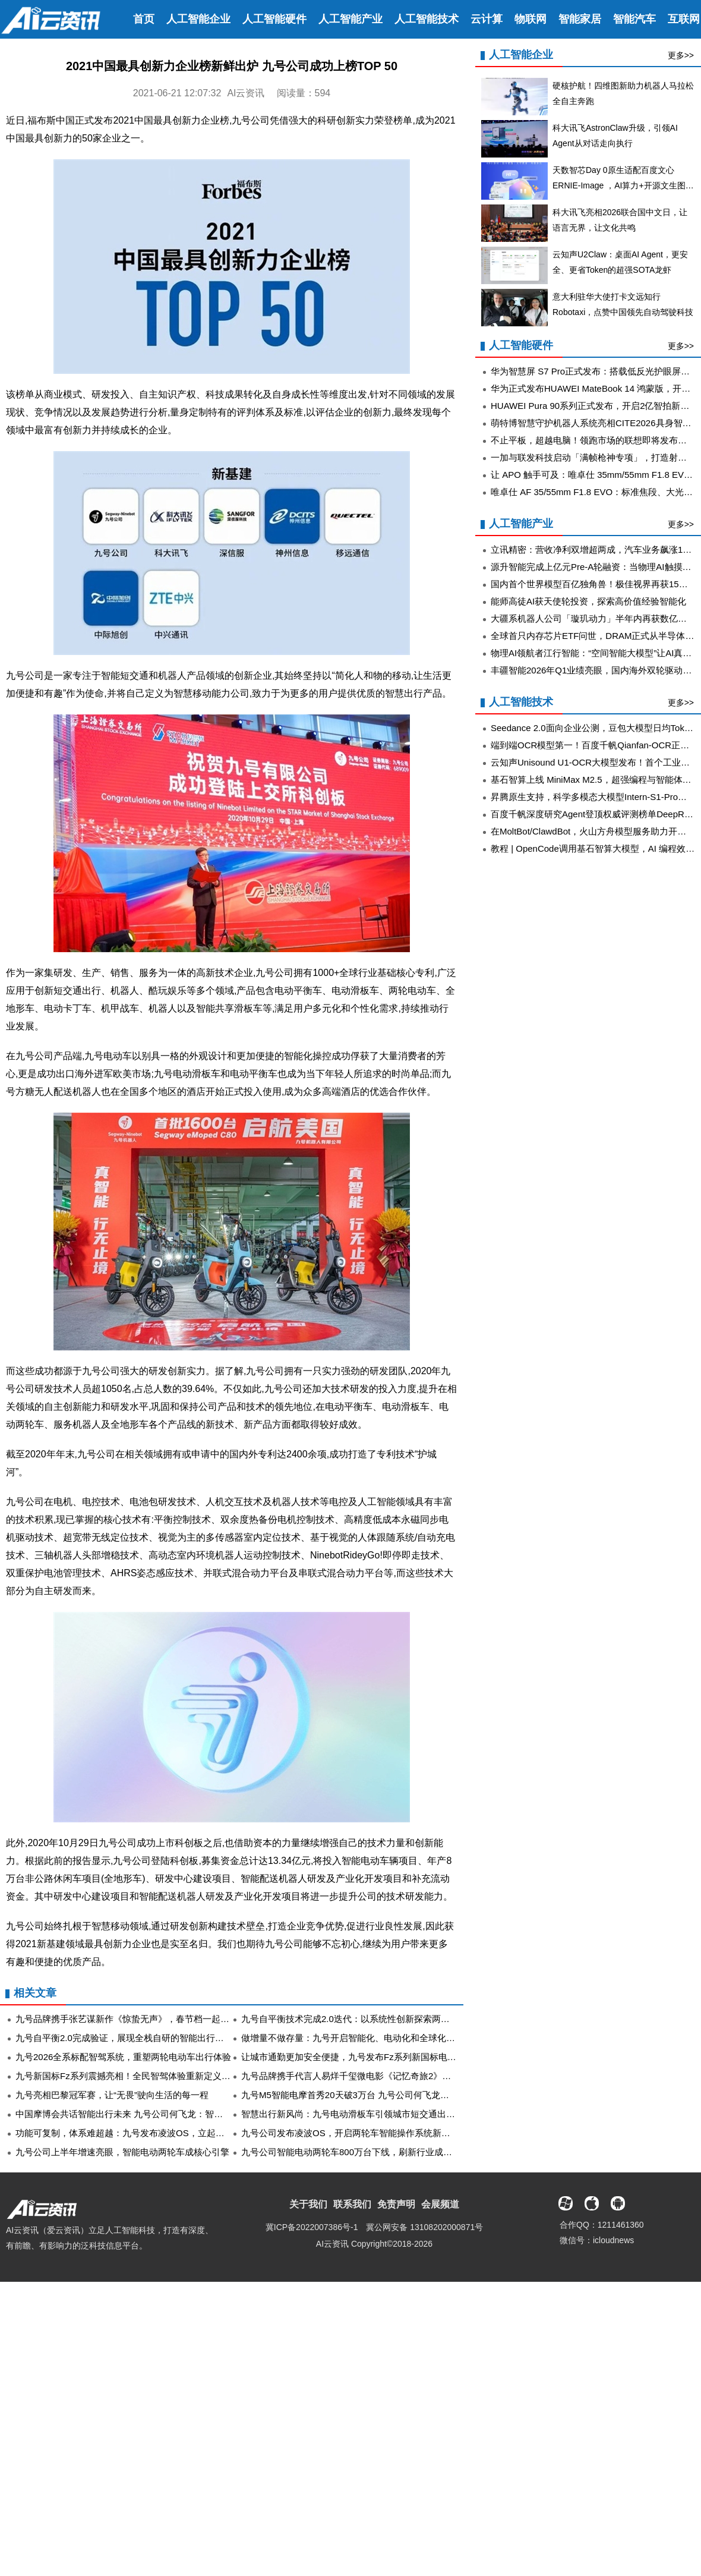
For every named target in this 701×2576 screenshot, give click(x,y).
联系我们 (352, 2204)
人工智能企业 (198, 19)
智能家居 (579, 19)
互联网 (684, 19)
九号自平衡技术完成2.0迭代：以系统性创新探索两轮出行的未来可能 (376, 2019)
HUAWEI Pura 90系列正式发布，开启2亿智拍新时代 (595, 406)
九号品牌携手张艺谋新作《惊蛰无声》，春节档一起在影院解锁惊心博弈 (158, 2019)
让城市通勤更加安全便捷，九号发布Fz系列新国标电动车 (353, 2057)
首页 (143, 19)
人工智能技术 (426, 19)
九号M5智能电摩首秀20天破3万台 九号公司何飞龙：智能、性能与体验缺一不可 (398, 2095)
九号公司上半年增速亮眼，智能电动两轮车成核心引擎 (122, 2152)
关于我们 (308, 2204)
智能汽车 (634, 19)
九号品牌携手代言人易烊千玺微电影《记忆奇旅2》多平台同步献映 (372, 2076)
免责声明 (396, 2204)
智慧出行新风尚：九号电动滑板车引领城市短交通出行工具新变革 (370, 2114)
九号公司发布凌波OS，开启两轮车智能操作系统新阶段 (350, 2133)
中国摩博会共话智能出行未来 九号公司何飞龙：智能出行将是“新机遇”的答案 (166, 2114)
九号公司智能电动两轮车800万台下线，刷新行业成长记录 (355, 2152)
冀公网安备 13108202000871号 (424, 2227)
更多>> (681, 55)
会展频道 (440, 2204)
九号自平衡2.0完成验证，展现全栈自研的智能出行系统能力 (133, 2038)
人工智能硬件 (274, 19)
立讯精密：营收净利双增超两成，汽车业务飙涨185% (595, 549)
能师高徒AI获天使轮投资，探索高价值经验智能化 (588, 601)
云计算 (487, 19)
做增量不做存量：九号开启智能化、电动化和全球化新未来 (357, 2038)
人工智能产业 (350, 19)
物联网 (530, 19)
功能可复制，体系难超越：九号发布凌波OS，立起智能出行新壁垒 (146, 2133)
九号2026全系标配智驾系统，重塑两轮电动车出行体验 (123, 2057)
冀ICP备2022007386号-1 (312, 2227)
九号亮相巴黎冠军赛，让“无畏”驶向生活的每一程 (112, 2095)
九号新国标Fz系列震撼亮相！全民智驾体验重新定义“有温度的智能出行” (157, 2076)
